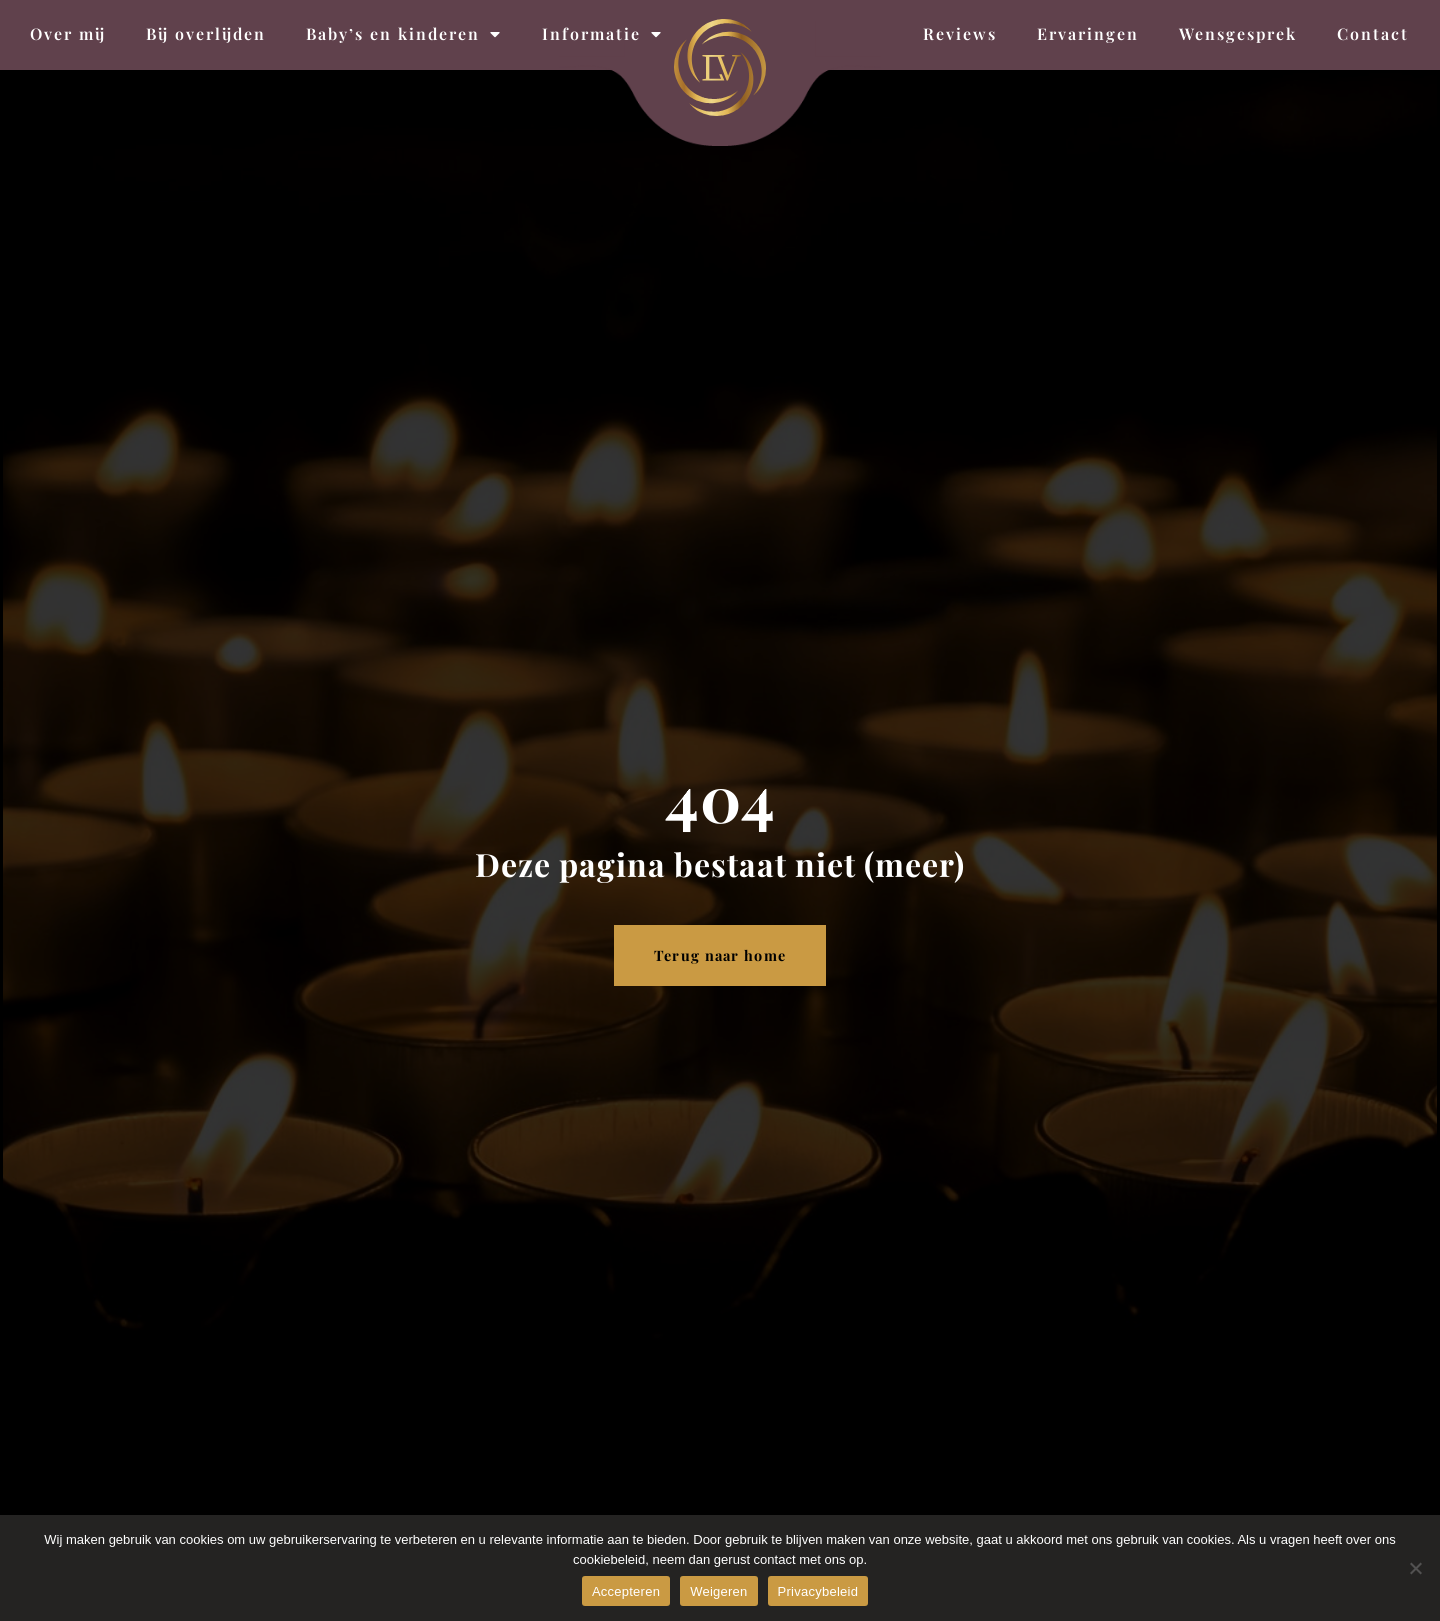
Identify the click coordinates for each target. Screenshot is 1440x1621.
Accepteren (626, 1591)
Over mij (68, 33)
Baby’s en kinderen (404, 34)
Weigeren (718, 1591)
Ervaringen (1088, 33)
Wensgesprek (1238, 33)
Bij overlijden (206, 33)
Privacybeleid (818, 1591)
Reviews (960, 33)
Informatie (602, 34)
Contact (1373, 33)
